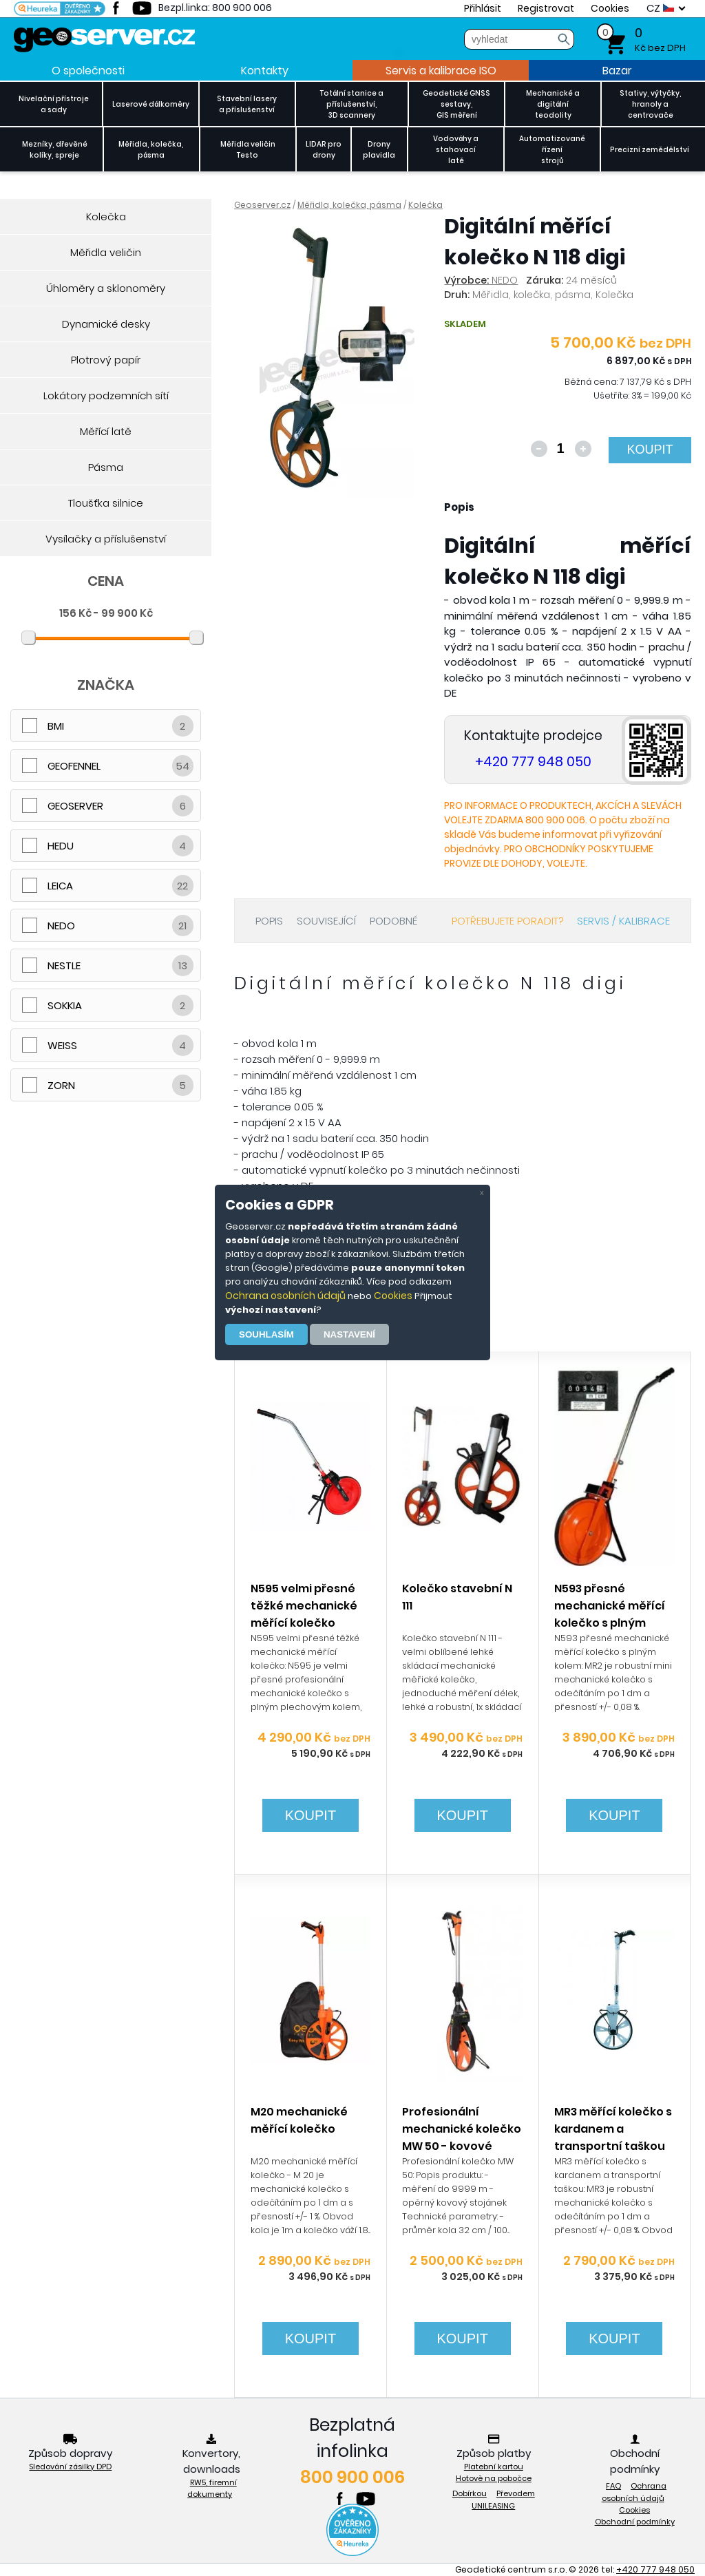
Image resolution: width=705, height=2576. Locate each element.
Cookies (393, 1295)
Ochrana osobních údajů (285, 1295)
